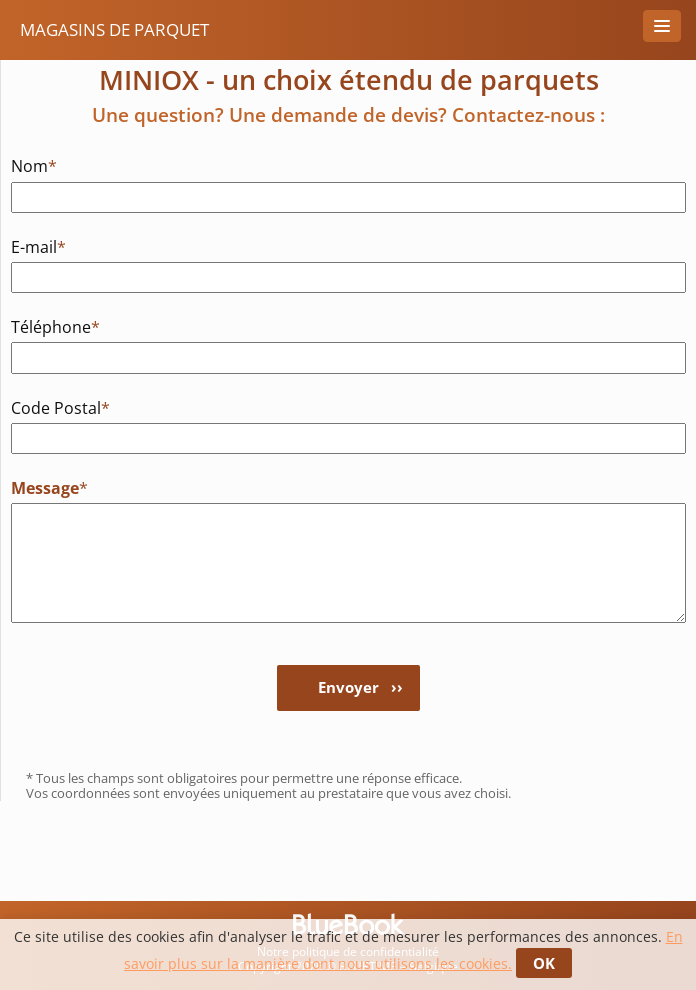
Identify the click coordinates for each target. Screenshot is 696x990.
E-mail (38, 246)
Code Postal (60, 407)
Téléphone (55, 326)
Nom (34, 165)
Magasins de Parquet (114, 29)
